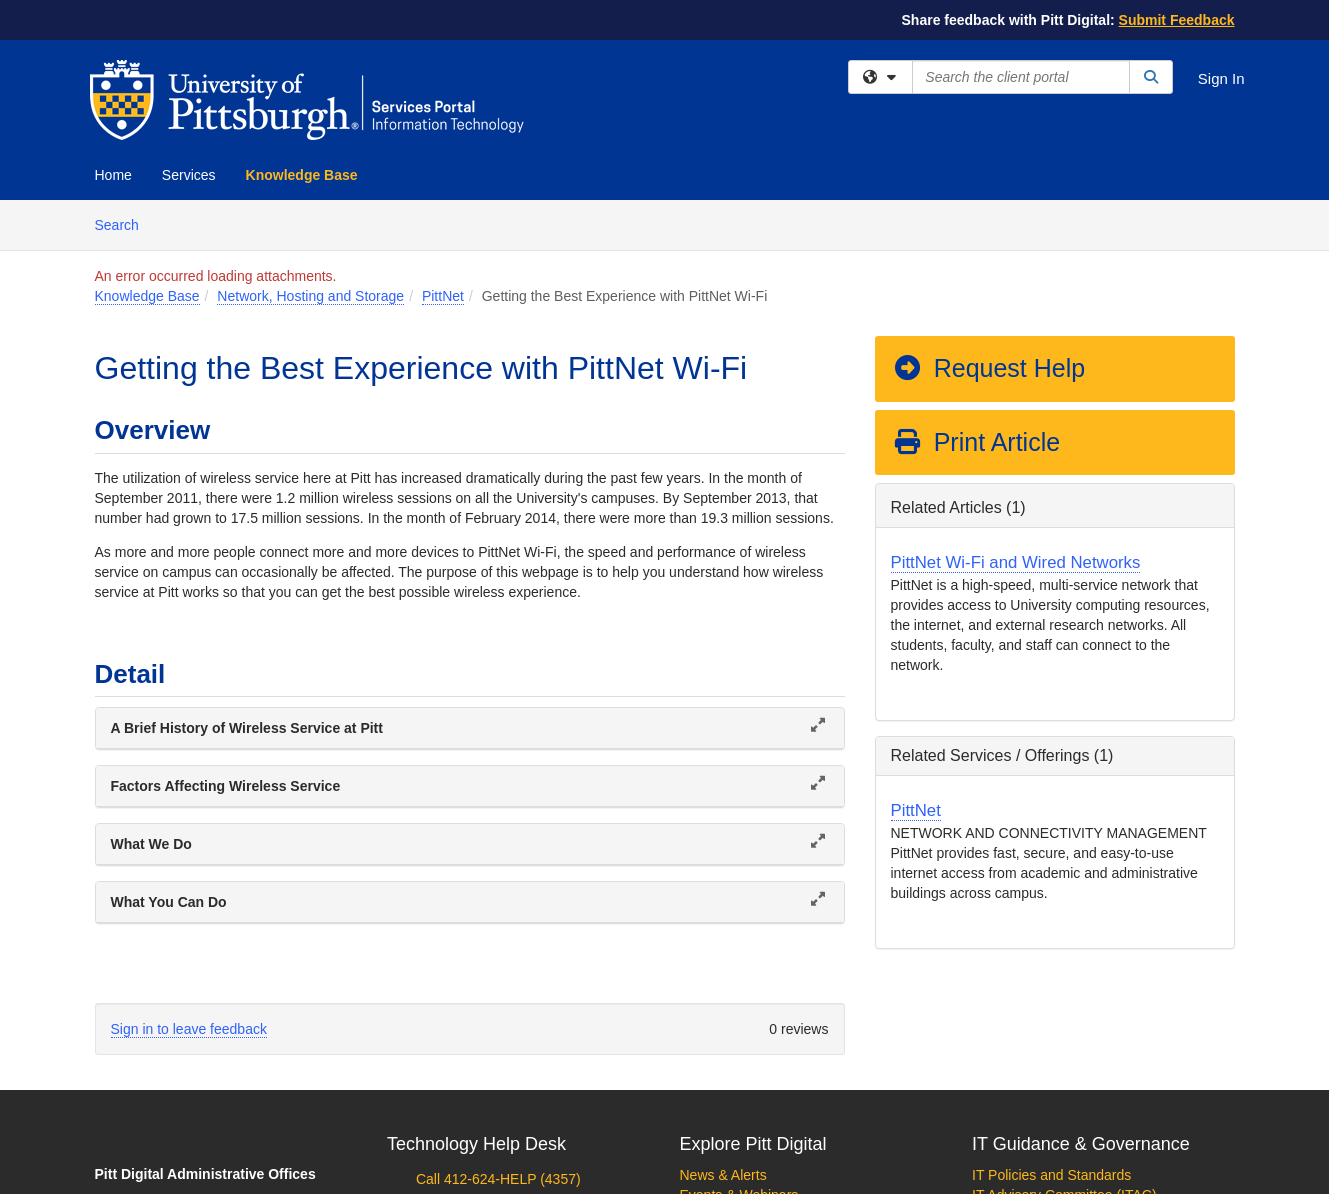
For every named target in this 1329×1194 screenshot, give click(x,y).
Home (113, 175)
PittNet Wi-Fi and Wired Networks (1016, 562)
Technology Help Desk (476, 1144)
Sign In (1221, 78)
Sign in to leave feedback (189, 1029)
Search (124, 223)
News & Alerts (723, 1175)
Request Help (989, 368)
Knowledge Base (302, 175)
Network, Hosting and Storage (310, 296)
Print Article (976, 442)
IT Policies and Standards (1051, 1175)
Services (189, 175)
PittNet (443, 296)
